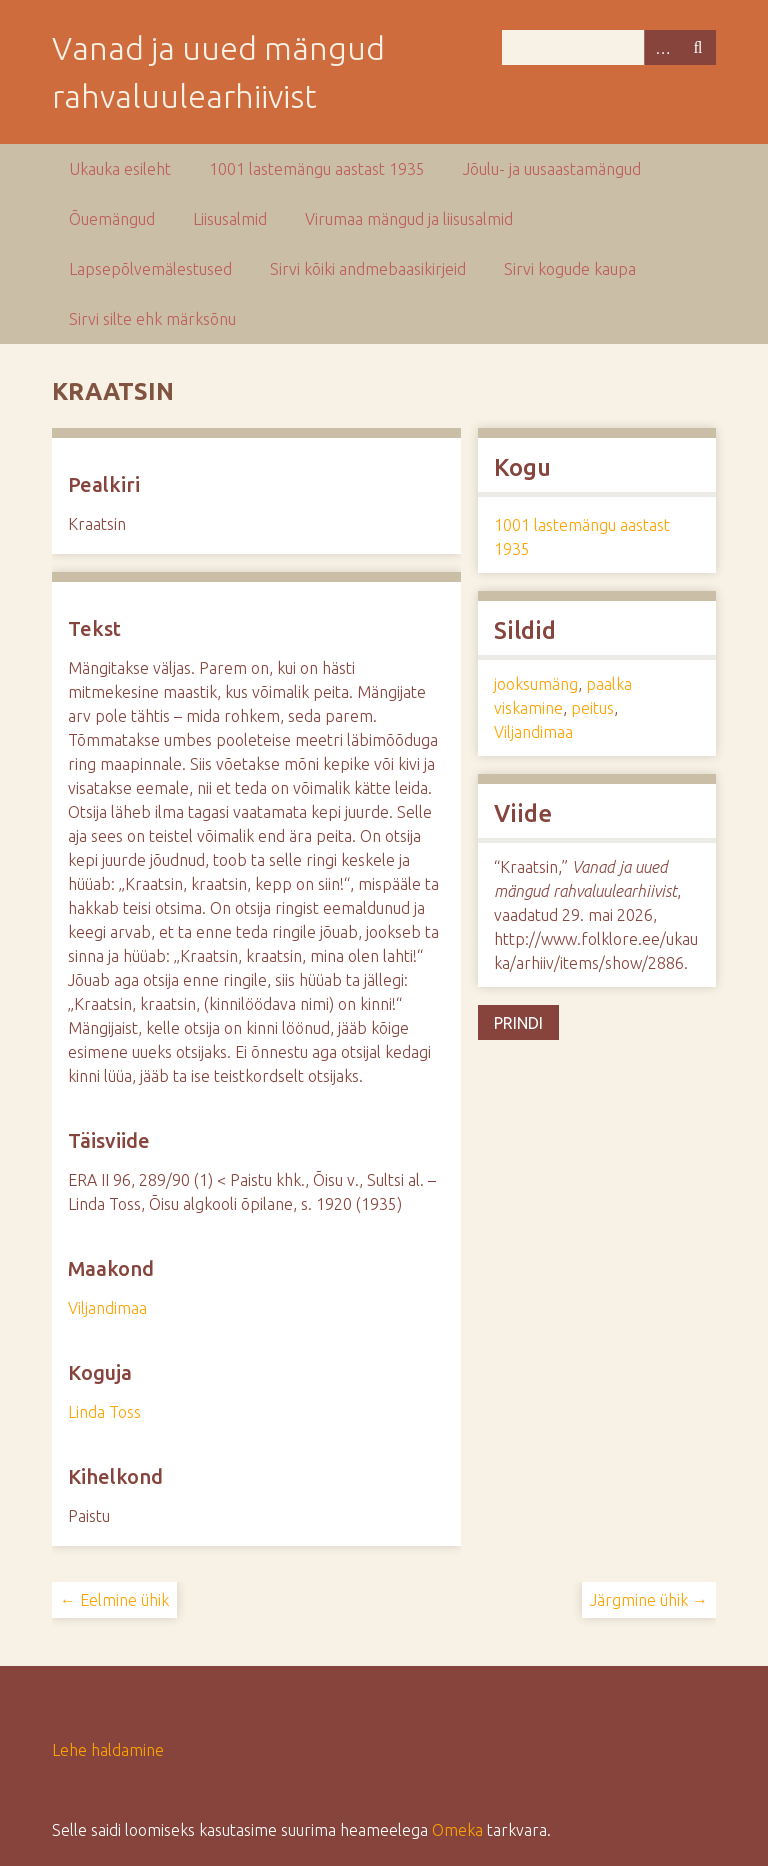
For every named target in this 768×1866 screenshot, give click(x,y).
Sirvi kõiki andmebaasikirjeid (368, 269)
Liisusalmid (230, 219)
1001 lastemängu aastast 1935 (317, 169)
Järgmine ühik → (649, 1600)
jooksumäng (536, 684)
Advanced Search (662, 47)
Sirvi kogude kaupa (570, 269)
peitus (592, 708)
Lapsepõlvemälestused (150, 269)
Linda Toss (104, 1412)
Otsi (698, 47)
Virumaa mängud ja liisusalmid (409, 219)
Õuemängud (112, 219)
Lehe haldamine (108, 1750)
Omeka (457, 1830)
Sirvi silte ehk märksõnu (152, 319)
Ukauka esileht (120, 169)
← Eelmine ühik (114, 1600)
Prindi (518, 1023)
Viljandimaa (107, 1308)
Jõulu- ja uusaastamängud (552, 169)
